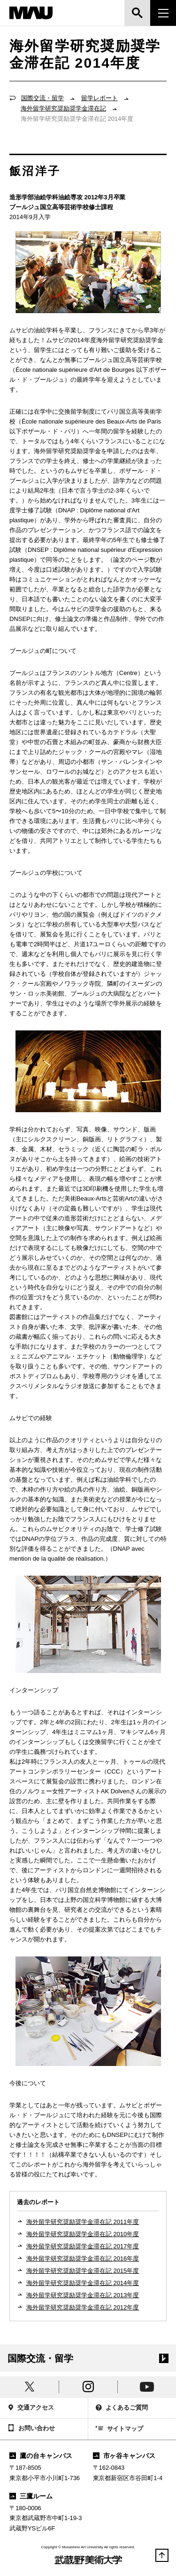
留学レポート (99, 98)
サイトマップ (120, 2429)
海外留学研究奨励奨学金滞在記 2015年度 (82, 2270)
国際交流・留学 (42, 98)
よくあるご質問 (122, 2408)
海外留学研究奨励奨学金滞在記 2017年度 (82, 2246)
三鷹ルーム (31, 2496)
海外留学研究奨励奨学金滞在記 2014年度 (82, 2282)
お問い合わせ (31, 2429)
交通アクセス (31, 2408)
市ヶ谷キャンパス (124, 2455)
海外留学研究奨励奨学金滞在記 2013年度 (82, 2295)
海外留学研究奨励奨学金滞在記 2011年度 (82, 2221)
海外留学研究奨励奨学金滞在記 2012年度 (82, 2307)
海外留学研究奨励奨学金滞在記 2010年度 (82, 2234)
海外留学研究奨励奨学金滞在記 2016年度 (82, 2258)
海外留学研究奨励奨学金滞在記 (63, 108)
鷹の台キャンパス (40, 2455)
